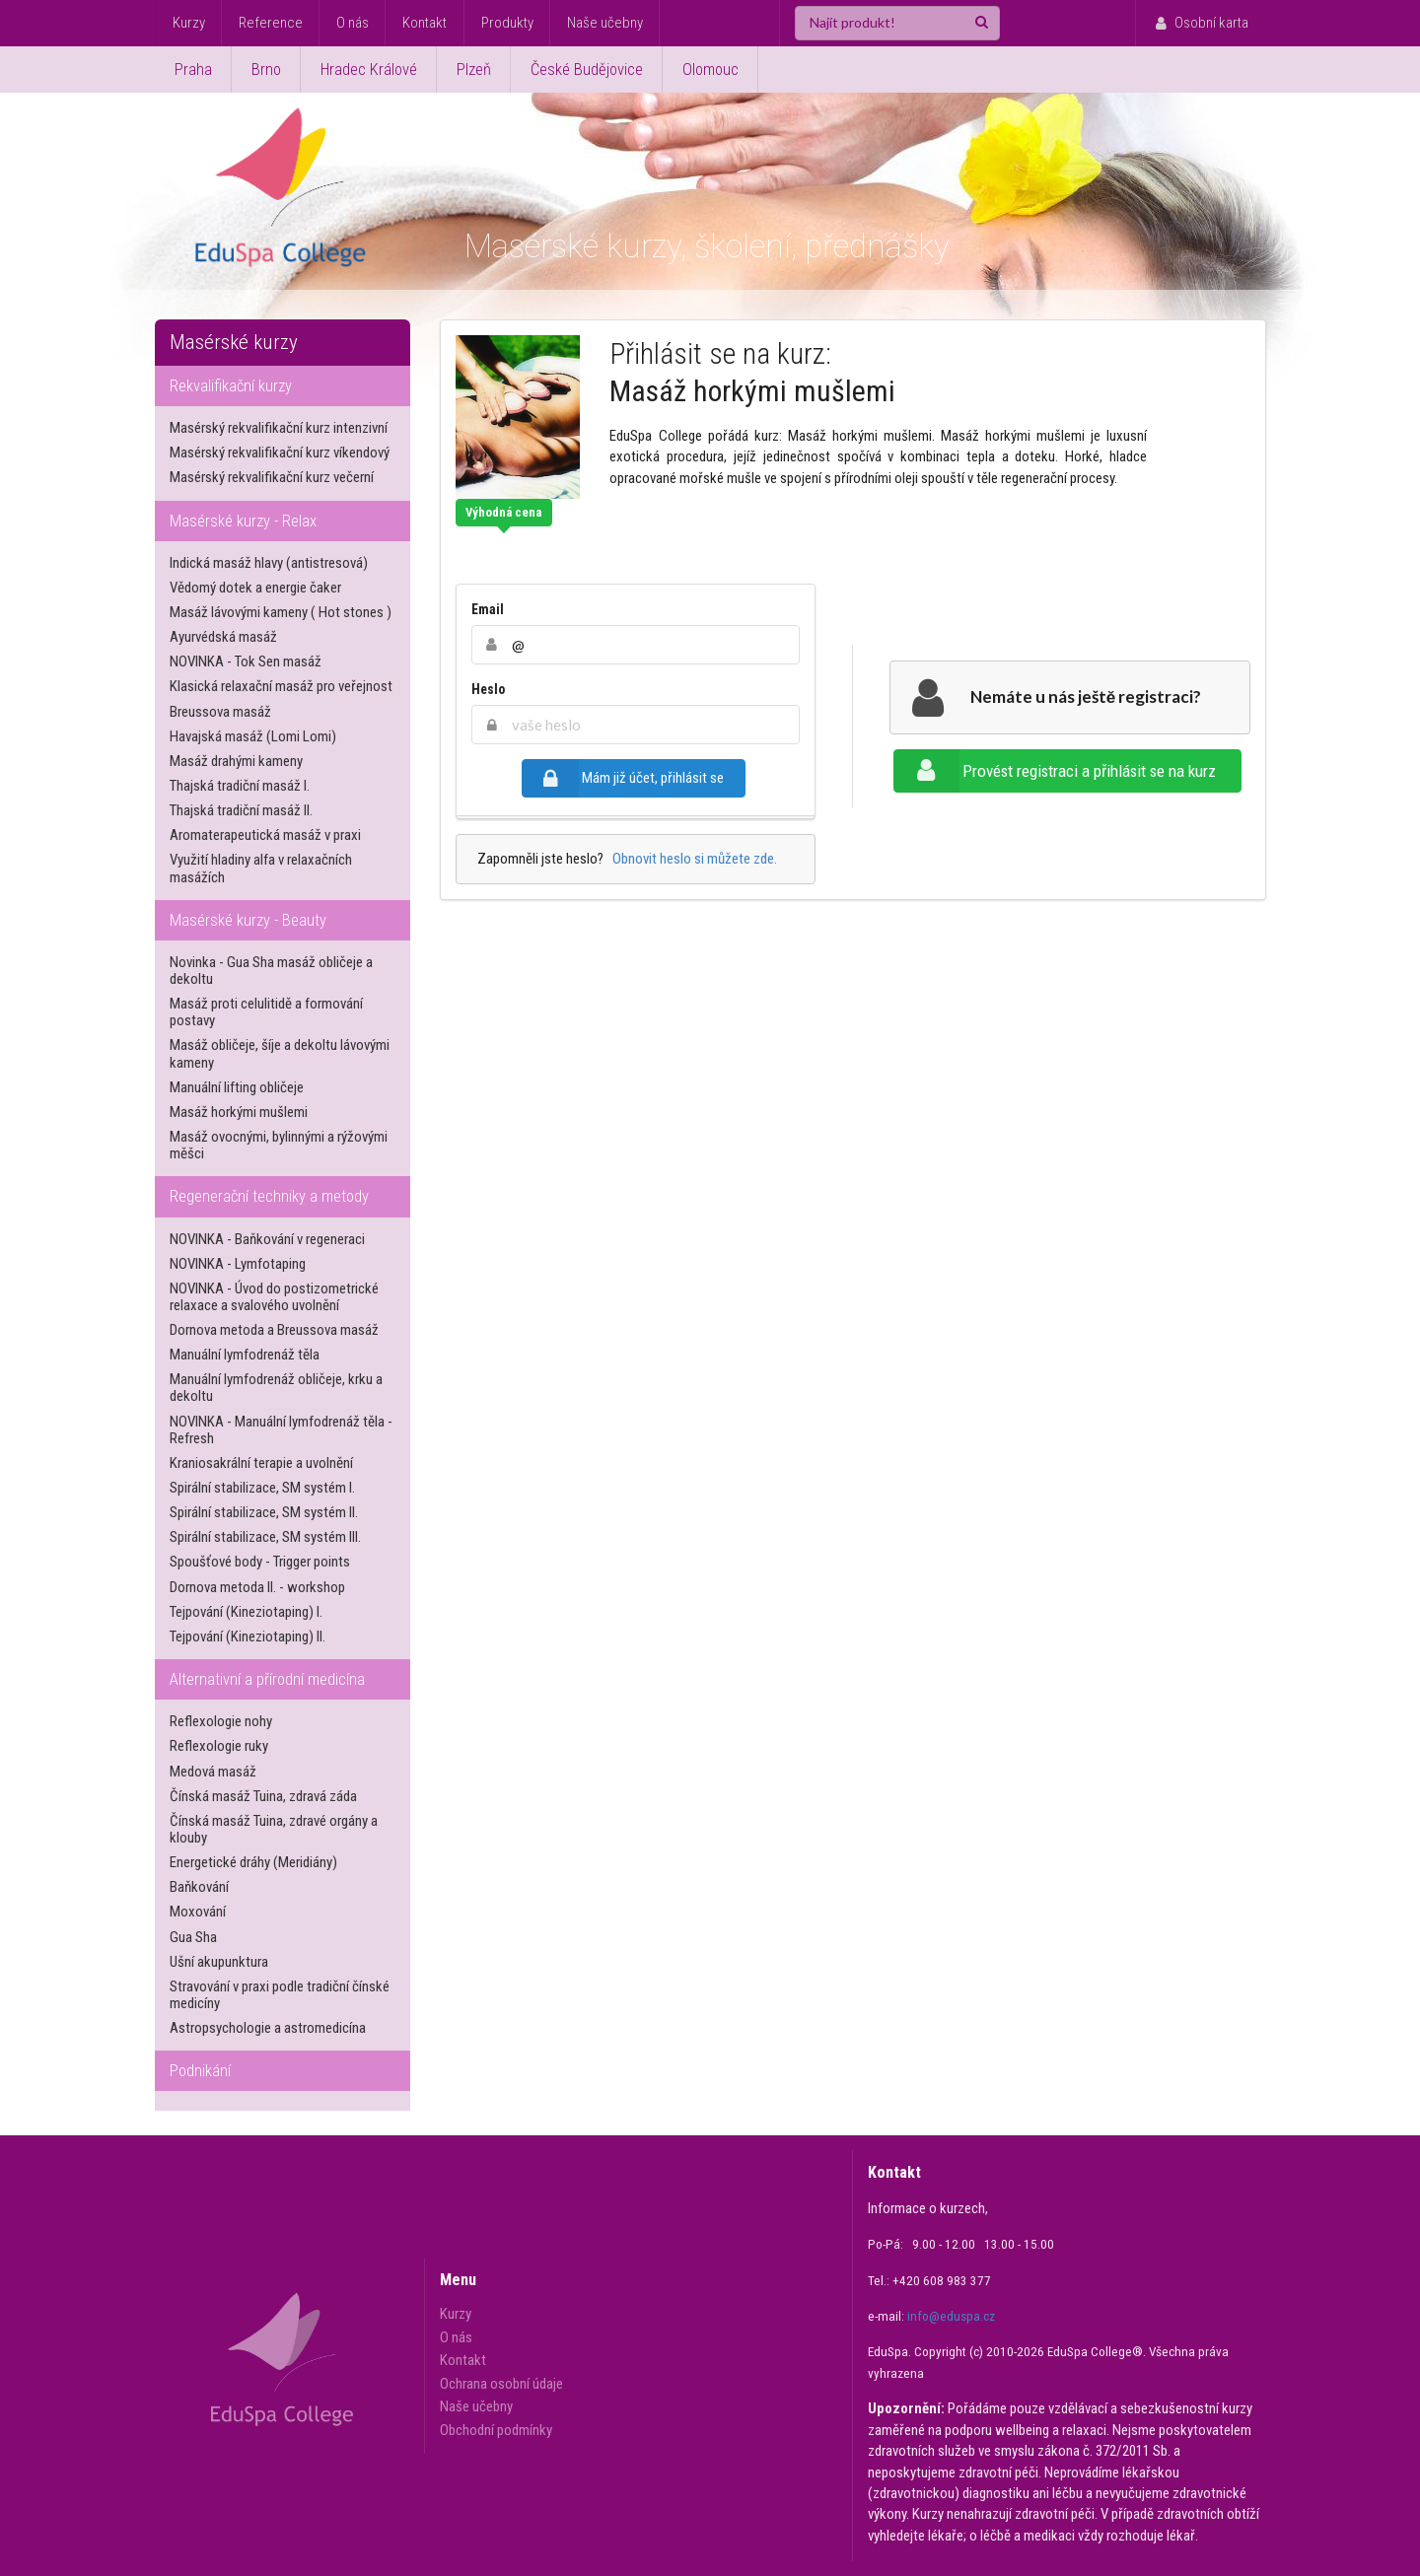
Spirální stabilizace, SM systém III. (265, 1537)
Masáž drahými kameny (236, 761)
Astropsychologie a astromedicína (268, 2028)
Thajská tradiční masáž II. (241, 810)
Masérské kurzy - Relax (243, 521)
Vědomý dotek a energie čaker (255, 587)
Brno (266, 69)
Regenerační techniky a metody (269, 1196)
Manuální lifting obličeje (237, 1087)
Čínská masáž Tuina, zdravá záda (263, 1796)
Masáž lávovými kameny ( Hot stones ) (280, 612)
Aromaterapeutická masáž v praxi (265, 835)
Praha (193, 69)
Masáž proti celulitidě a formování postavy (266, 1012)
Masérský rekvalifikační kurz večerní (272, 477)
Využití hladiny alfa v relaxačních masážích (261, 868)
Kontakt (424, 23)
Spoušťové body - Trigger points (260, 1561)
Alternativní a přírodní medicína (267, 1679)
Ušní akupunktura (219, 1962)
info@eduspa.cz (951, 2316)
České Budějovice (587, 69)
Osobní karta (1200, 23)
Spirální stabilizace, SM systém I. (262, 1488)
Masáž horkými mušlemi (239, 1112)
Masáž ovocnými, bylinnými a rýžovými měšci (279, 1145)
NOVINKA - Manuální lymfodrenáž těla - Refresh (281, 1430)
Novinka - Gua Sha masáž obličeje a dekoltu (271, 970)
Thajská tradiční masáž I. (240, 786)
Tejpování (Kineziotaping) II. (247, 1636)
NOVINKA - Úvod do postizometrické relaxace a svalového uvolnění (274, 1297)
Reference (271, 23)
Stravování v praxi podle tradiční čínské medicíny (280, 1995)
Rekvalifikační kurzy (231, 386)
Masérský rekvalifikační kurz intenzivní (279, 428)
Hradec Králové (368, 69)
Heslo (488, 689)
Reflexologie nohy (221, 1721)
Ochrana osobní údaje (501, 2384)
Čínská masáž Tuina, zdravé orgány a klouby (274, 1829)
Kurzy (189, 23)
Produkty (507, 23)
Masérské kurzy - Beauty (248, 920)
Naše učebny (605, 23)
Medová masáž (213, 1771)
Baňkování (199, 1887)
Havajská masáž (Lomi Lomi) (253, 736)
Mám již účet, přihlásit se (623, 778)
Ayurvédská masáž (223, 637)
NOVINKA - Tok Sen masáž (245, 661)
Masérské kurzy (234, 342)
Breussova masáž (220, 712)
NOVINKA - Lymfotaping (238, 1264)
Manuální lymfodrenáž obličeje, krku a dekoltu (276, 1387)
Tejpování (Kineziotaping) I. (246, 1612)
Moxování (198, 1911)
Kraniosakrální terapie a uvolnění (261, 1463)
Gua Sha (193, 1937)
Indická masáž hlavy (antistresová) (269, 563)
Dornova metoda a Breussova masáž (274, 1330)
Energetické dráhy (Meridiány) (253, 1862)
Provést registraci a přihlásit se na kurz (1054, 771)
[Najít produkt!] (897, 23)
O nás (352, 23)
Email (487, 609)
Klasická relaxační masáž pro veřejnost (281, 686)
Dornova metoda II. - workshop (257, 1587)
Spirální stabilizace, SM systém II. (264, 1512)
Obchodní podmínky (496, 2430)
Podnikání (200, 2070)
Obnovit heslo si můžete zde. (691, 859)
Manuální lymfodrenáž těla (245, 1354)
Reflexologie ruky (219, 1746)
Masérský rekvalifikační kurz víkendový (280, 452)
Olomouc (710, 69)
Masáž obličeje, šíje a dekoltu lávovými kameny (280, 1053)
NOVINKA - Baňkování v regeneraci (267, 1239)
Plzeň (474, 69)
